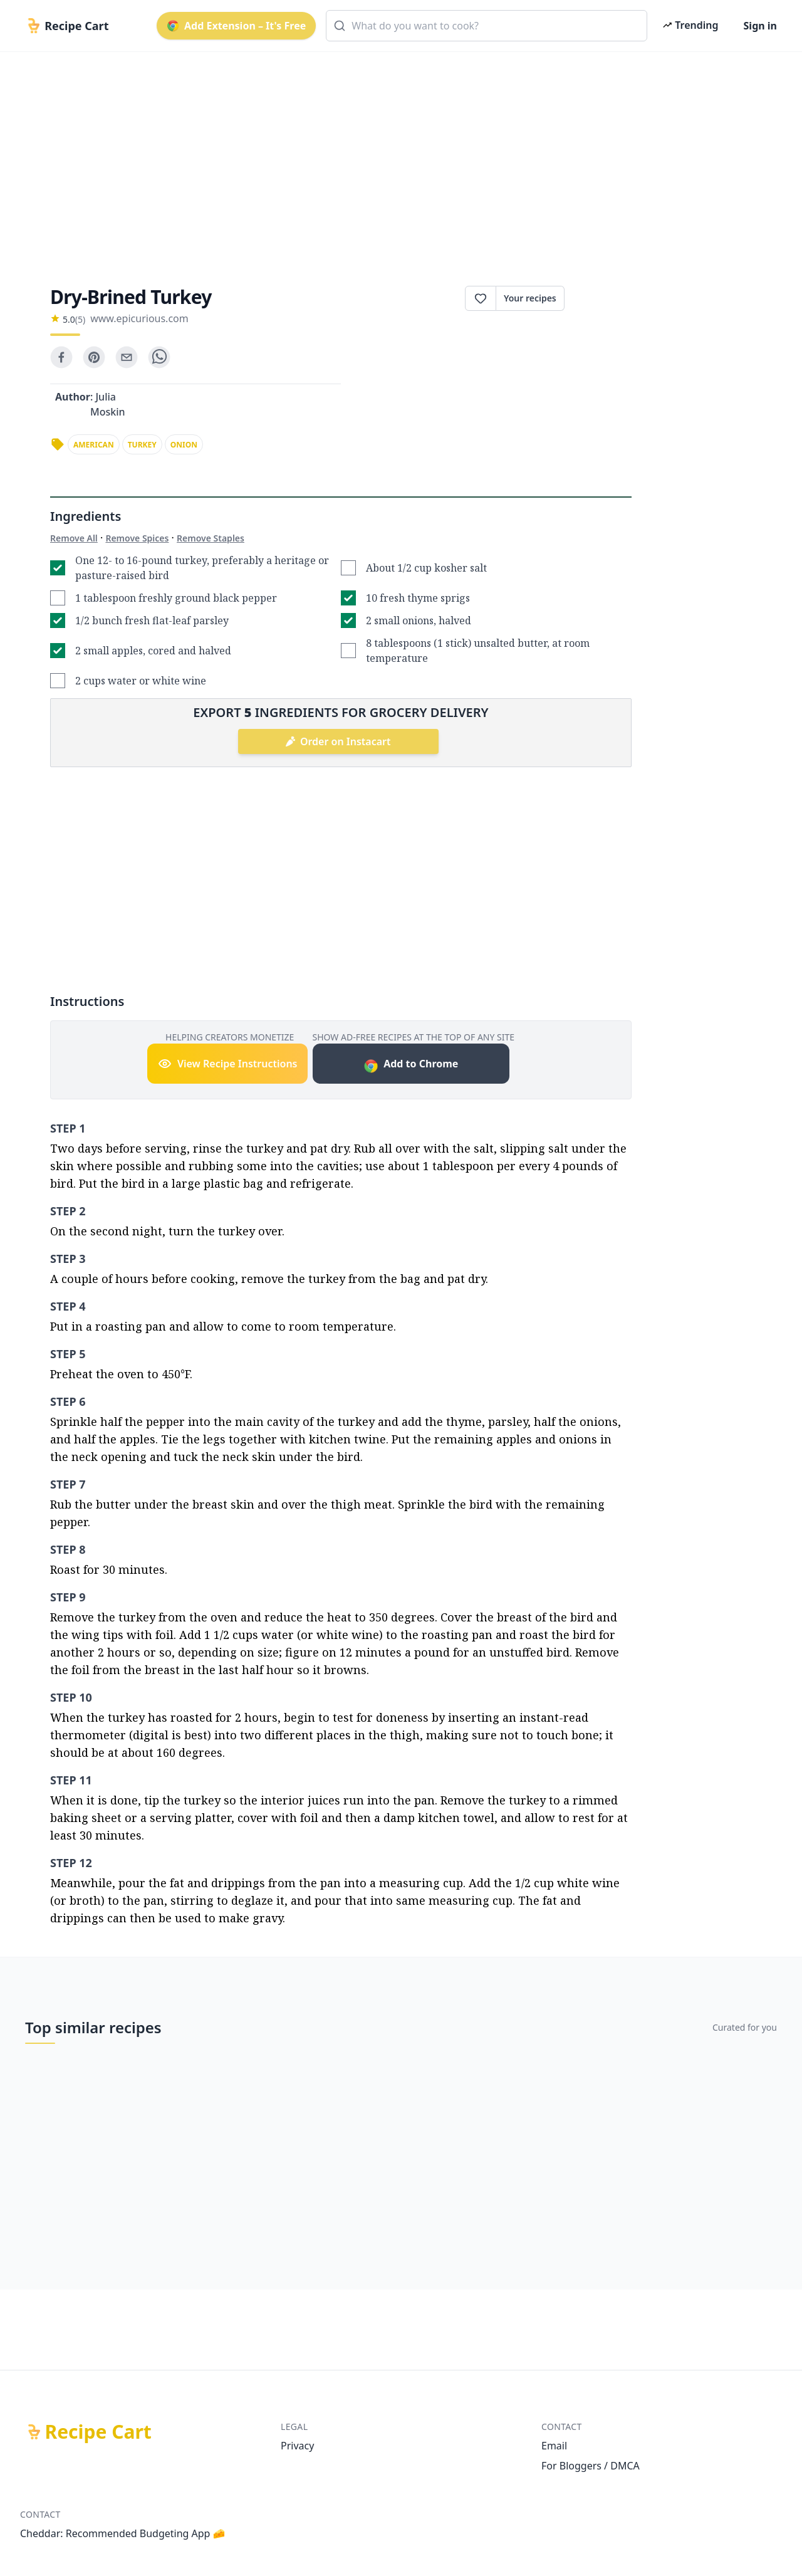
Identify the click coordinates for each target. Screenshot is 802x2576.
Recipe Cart (98, 2432)
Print (598, 298)
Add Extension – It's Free (236, 26)
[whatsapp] (159, 357)
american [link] (93, 444)
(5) (80, 319)
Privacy (297, 2446)
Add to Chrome (410, 1065)
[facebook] (61, 357)
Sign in (760, 26)
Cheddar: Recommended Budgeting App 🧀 (123, 2533)
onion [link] (183, 444)
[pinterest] (94, 357)
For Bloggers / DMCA (590, 2466)
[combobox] (486, 25)
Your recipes (530, 298)
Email (554, 2446)
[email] (126, 357)
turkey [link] (142, 444)
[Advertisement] (396, 158)
